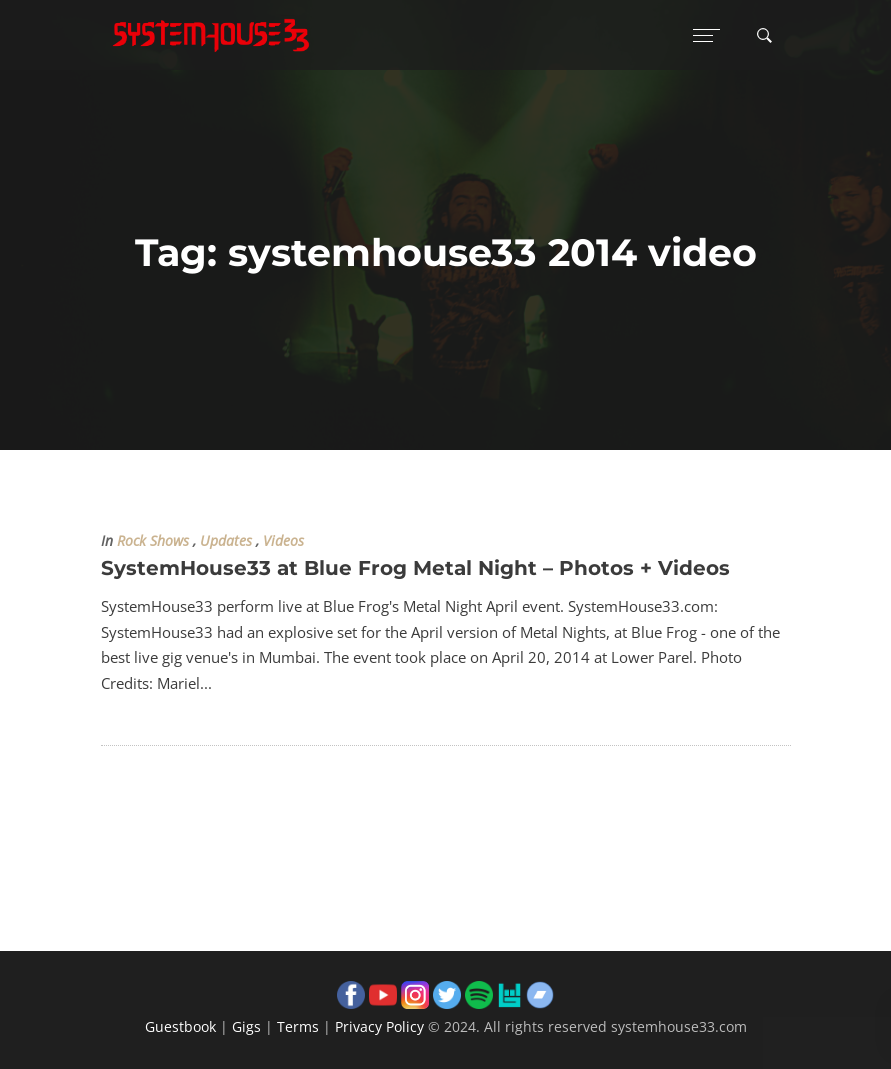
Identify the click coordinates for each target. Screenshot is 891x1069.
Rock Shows (153, 541)
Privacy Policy (379, 1026)
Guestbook (180, 1026)
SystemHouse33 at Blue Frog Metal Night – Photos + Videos (415, 568)
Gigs (246, 1026)
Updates (226, 541)
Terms (298, 1026)
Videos (283, 541)
